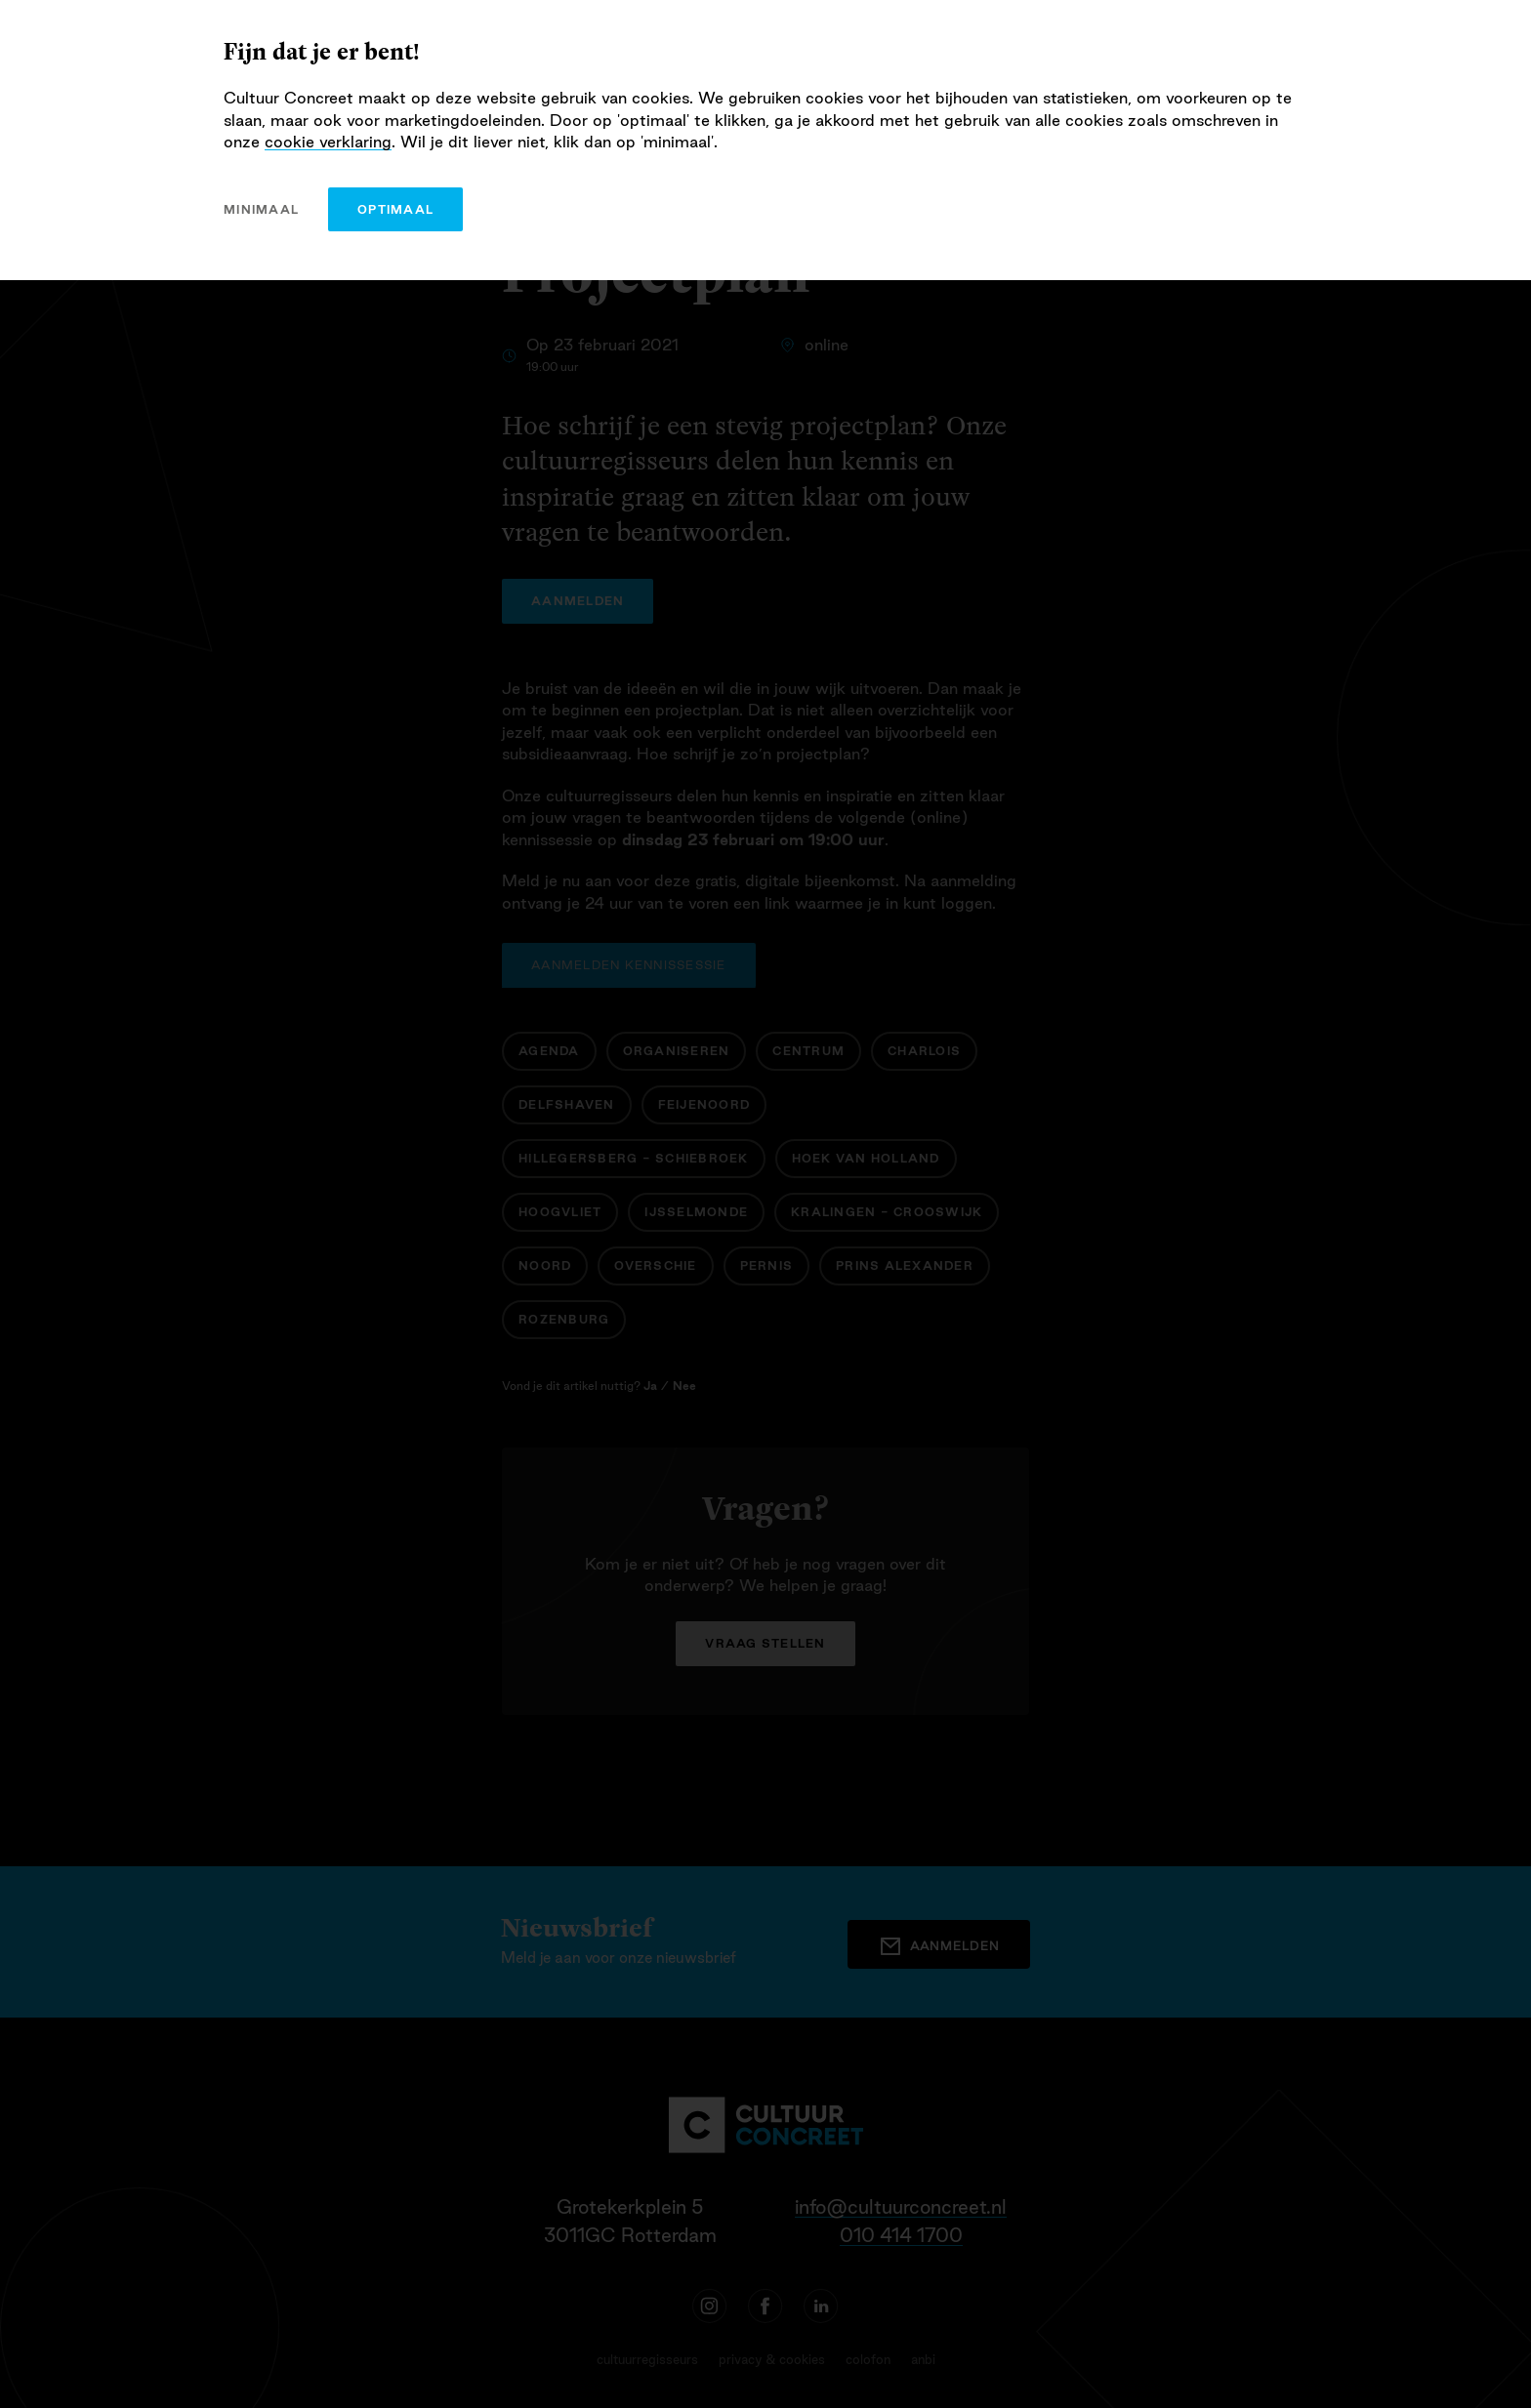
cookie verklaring (328, 141)
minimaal (261, 209)
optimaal (395, 209)
